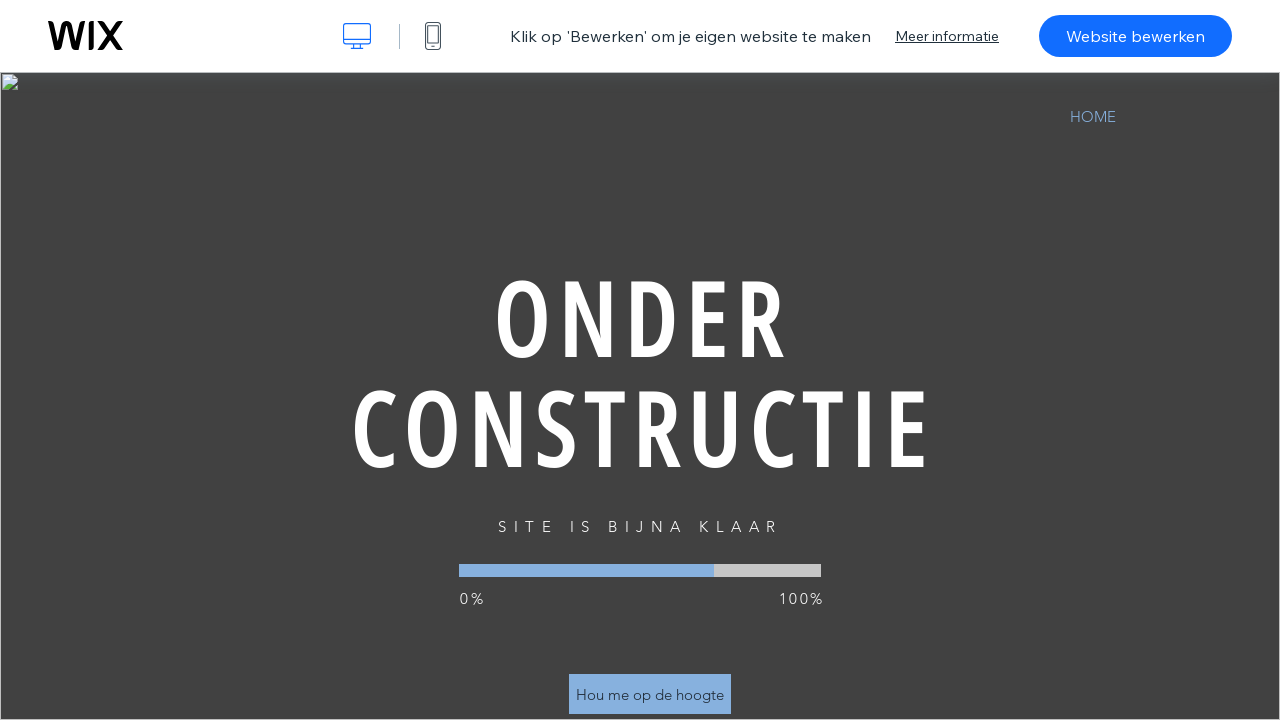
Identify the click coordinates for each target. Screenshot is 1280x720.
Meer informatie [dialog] (947, 36)
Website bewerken (1135, 36)
